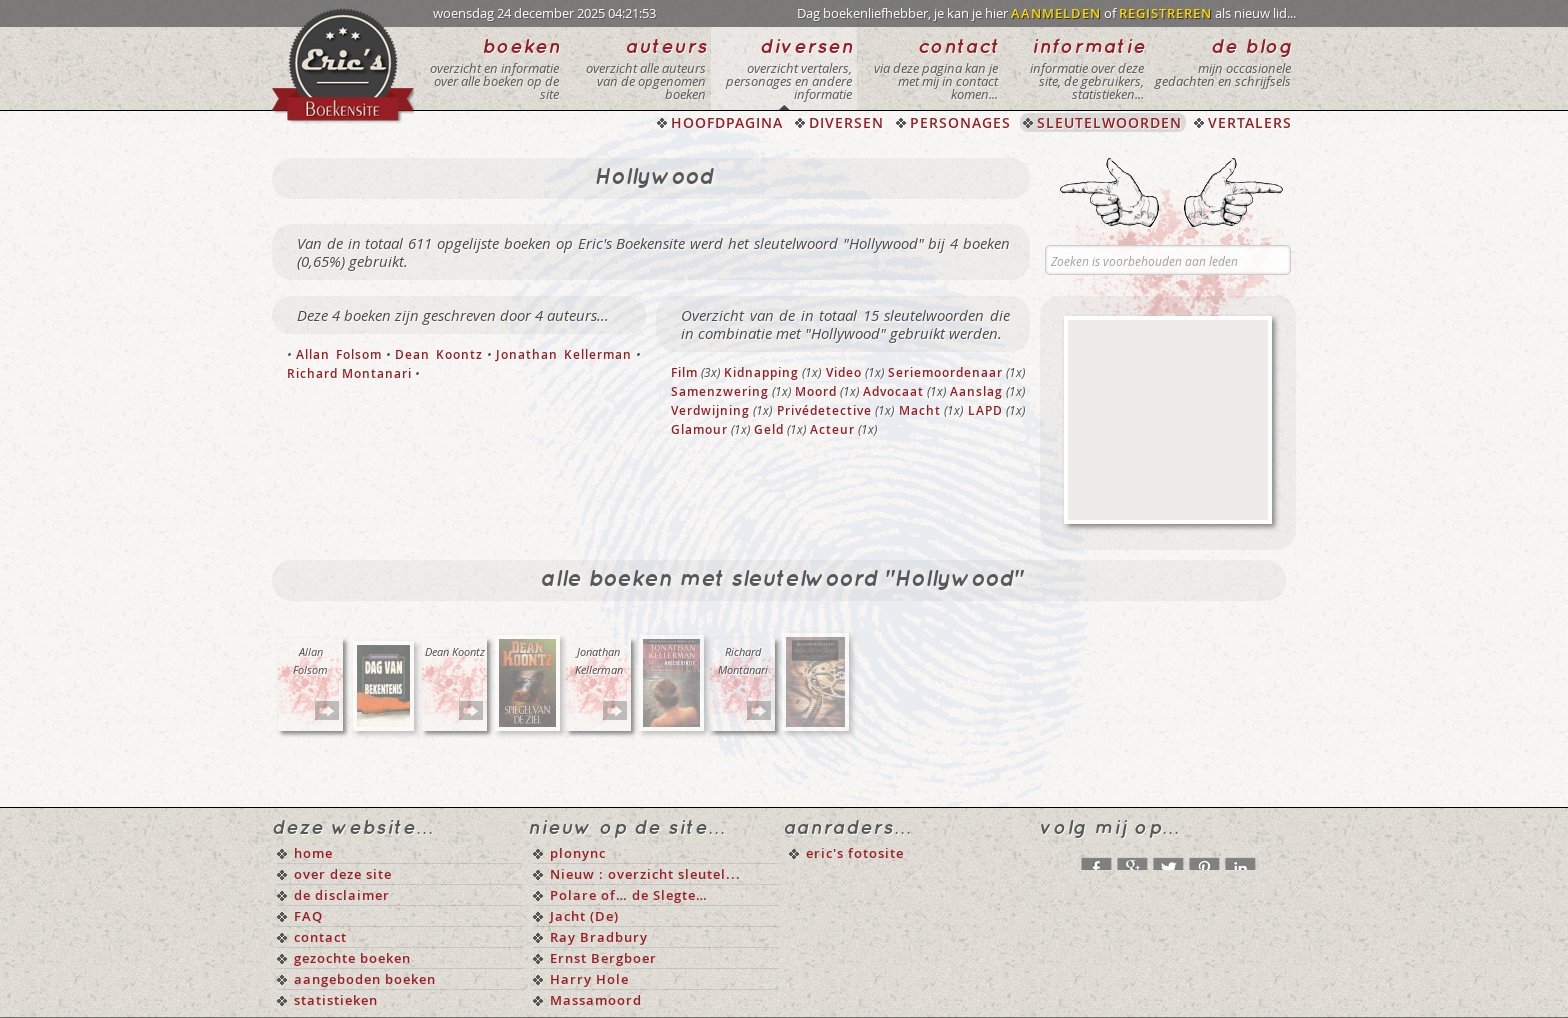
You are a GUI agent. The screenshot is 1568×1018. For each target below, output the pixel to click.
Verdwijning (710, 410)
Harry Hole (589, 979)
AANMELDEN (1056, 13)
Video (844, 372)
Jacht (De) (584, 916)
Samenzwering (720, 391)
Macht (920, 410)
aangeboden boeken (365, 979)
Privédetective (824, 410)
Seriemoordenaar (945, 372)
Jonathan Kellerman (563, 354)
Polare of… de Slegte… (629, 895)
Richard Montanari (349, 373)
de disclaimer (342, 895)
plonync (578, 853)
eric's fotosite (855, 853)
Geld (769, 429)
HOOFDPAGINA (727, 122)
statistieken (336, 1000)
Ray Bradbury (599, 937)
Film (684, 372)
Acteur (832, 429)
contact (320, 937)
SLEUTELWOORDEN (1109, 122)
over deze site (343, 874)
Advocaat (893, 391)
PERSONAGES (960, 122)
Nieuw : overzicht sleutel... (645, 874)
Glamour (699, 429)
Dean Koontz (438, 354)
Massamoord (596, 1000)
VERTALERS (1250, 122)
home (313, 853)
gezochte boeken (352, 958)
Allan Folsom (338, 354)
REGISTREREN (1165, 13)
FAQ (308, 916)
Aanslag (976, 391)
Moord (816, 391)
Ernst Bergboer (603, 958)
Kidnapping (761, 372)
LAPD (985, 410)
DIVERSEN (846, 122)
